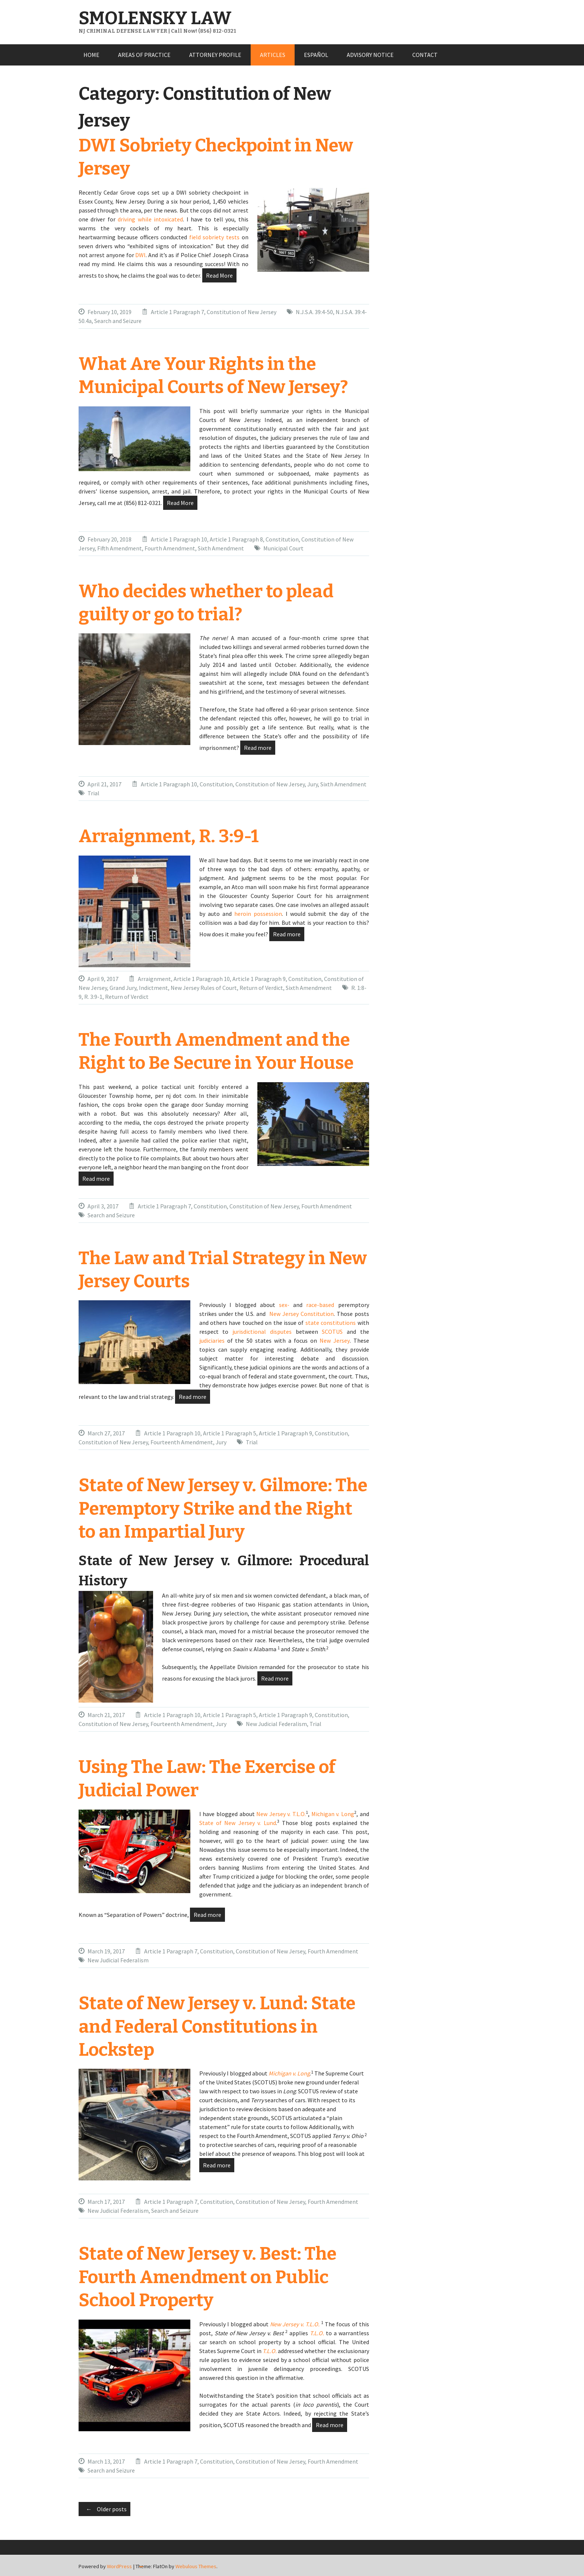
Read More (219, 275)
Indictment (153, 987)
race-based (320, 1304)
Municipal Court (283, 548)
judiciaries (212, 1340)
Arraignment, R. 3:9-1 (169, 836)
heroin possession (258, 913)
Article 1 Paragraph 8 (236, 539)
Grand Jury (123, 987)
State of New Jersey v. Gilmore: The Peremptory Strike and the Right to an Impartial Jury (223, 1508)
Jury (312, 784)
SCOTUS (332, 1331)
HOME (91, 54)
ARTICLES (272, 54)
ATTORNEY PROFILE (215, 54)
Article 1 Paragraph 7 (177, 312)
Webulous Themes (195, 2566)
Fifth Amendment (119, 548)
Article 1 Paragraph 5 (229, 1433)
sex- (284, 1304)
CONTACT (425, 54)
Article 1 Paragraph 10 (179, 539)
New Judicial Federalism (276, 1724)
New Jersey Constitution (301, 1313)
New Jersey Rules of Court (204, 987)
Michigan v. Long (332, 1814)
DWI (140, 255)
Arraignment (154, 978)
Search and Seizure (118, 321)
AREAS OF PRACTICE (144, 54)
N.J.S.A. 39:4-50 (314, 312)
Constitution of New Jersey (241, 312)
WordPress (119, 2566)
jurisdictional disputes (262, 1331)
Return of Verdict (261, 987)
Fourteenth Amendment (181, 1442)
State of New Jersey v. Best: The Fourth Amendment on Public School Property (208, 2277)
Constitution (282, 539)
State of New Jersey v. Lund (237, 1822)
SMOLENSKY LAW (155, 18)
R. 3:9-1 (93, 996)
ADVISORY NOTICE (370, 54)
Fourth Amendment (170, 548)
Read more (258, 747)
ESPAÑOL (316, 54)
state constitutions (330, 1322)
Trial (93, 793)
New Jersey (335, 1340)
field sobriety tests (214, 237)
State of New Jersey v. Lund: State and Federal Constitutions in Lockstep (217, 2026)
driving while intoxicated (150, 219)
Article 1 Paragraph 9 (259, 978)
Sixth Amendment (221, 548)
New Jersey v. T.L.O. (281, 1814)
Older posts (104, 2509)
